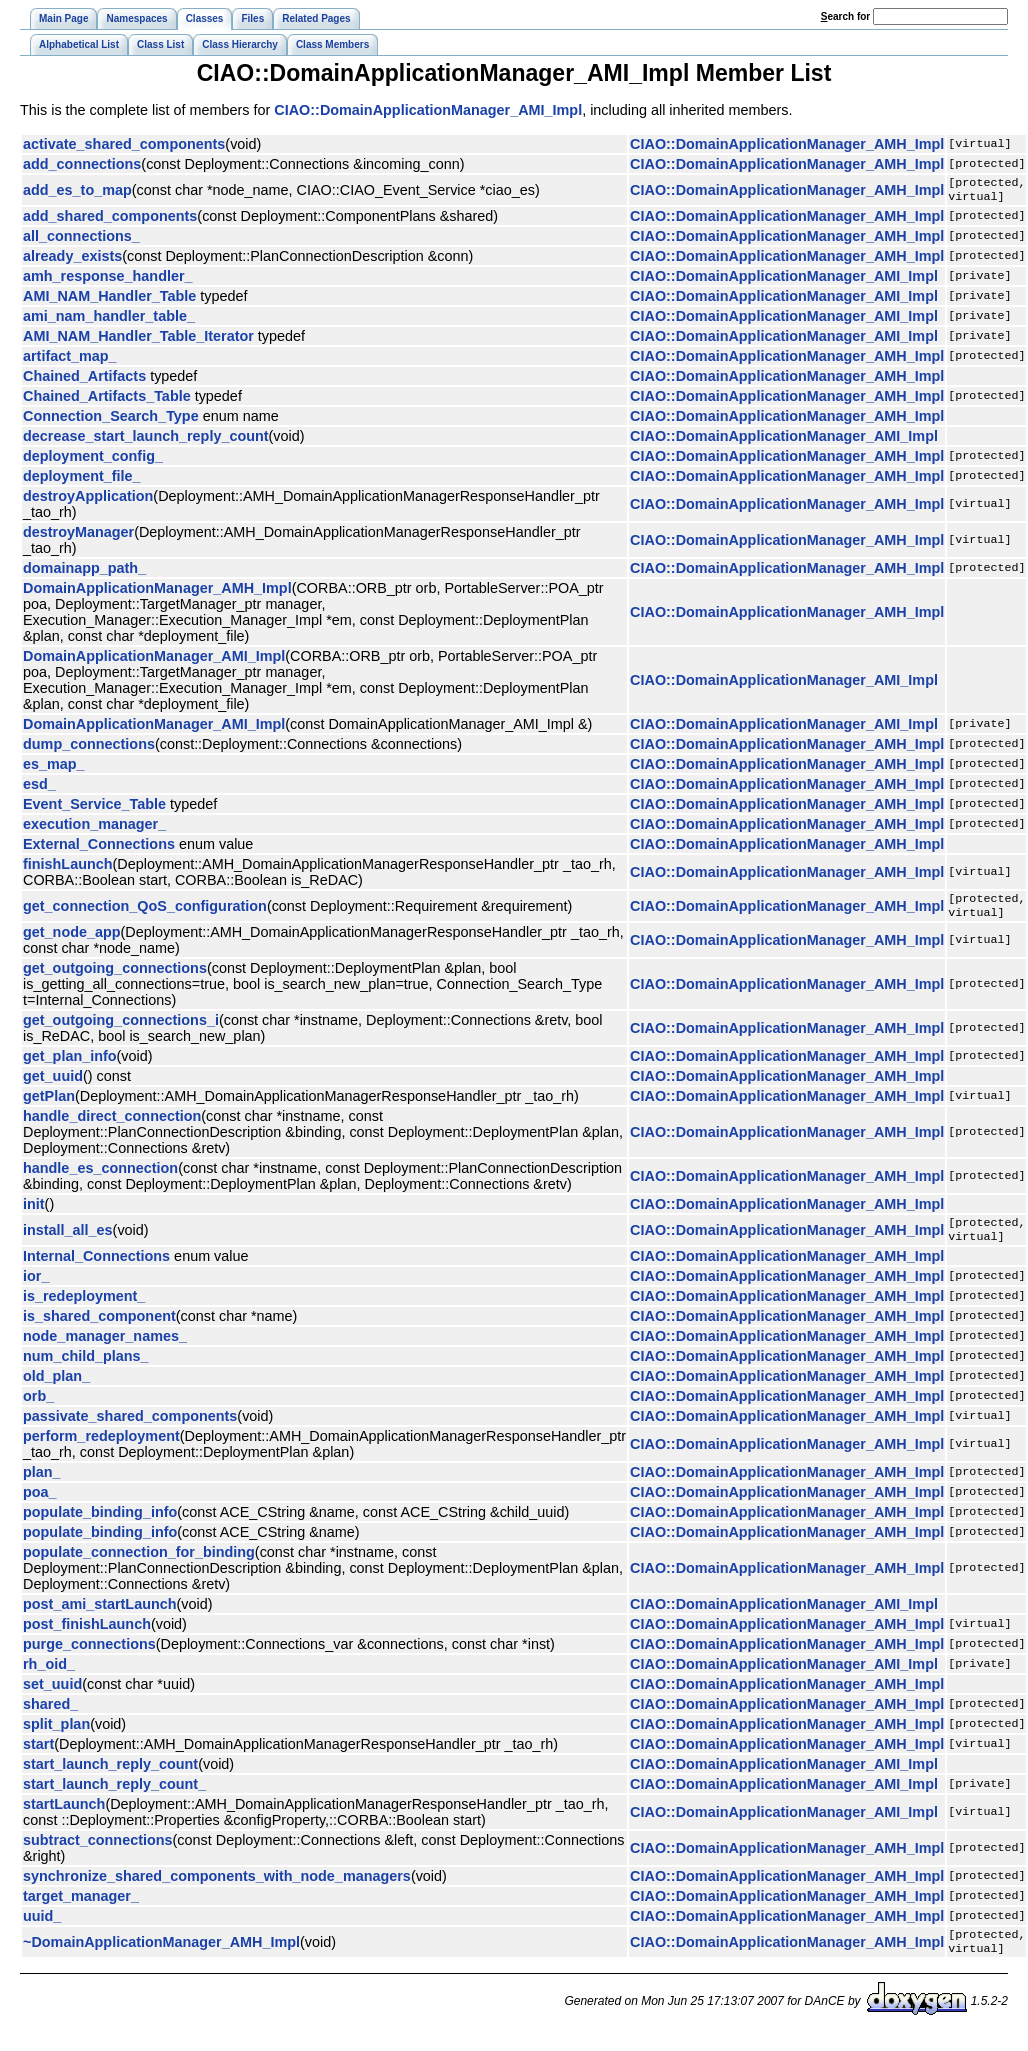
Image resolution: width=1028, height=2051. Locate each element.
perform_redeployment (101, 1448)
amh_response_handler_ (108, 280)
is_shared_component (99, 1328)
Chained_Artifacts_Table (107, 400)
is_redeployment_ (84, 1308)
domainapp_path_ (84, 572)
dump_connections (89, 748)
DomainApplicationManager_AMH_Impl (157, 592)
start (38, 1756)
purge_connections (89, 1656)
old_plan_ (56, 1388)
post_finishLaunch (87, 1636)
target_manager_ (81, 1908)
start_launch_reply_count (110, 1776)
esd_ (39, 788)
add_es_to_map (77, 192)
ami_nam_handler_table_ (109, 320)
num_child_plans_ (86, 1368)
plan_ (42, 1484)
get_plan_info (70, 1064)
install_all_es (68, 1240)
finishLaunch (68, 868)
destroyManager (78, 536)
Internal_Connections (96, 1268)
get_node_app (72, 940)
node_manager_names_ (105, 1348)
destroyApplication (88, 500)
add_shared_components (110, 220)
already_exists (72, 260)
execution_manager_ (94, 828)
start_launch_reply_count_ (114, 1796)
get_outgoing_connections (115, 976)
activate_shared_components (124, 144)
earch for (845, 16)
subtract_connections (98, 1852)
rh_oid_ (49, 1676)
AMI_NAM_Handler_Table (109, 300)
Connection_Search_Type (111, 420)
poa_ (40, 1504)
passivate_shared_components (130, 1428)
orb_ (38, 1408)
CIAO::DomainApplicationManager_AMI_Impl (428, 110)
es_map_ (54, 768)
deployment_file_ (82, 480)
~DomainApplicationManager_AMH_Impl (161, 1956)
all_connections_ (81, 240)
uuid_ (42, 1928)
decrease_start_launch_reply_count (146, 440)
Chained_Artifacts (84, 380)
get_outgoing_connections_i (121, 1028)
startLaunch (64, 1816)
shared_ (50, 1716)
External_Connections (99, 848)
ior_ (36, 1288)
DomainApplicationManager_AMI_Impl (154, 660)
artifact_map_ (70, 360)
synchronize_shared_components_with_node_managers (217, 1888)
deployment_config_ (93, 460)
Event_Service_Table (94, 808)
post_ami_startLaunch (100, 1616)
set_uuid (52, 1696)
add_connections (82, 164)
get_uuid (53, 1084)
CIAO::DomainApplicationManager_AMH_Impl (787, 144)
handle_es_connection (100, 1176)
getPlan (49, 1104)
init (34, 1212)
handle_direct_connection (112, 1124)
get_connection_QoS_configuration (145, 912)
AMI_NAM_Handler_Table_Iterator (138, 340)
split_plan (56, 1736)
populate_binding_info (100, 1524)
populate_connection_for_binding (139, 1564)
